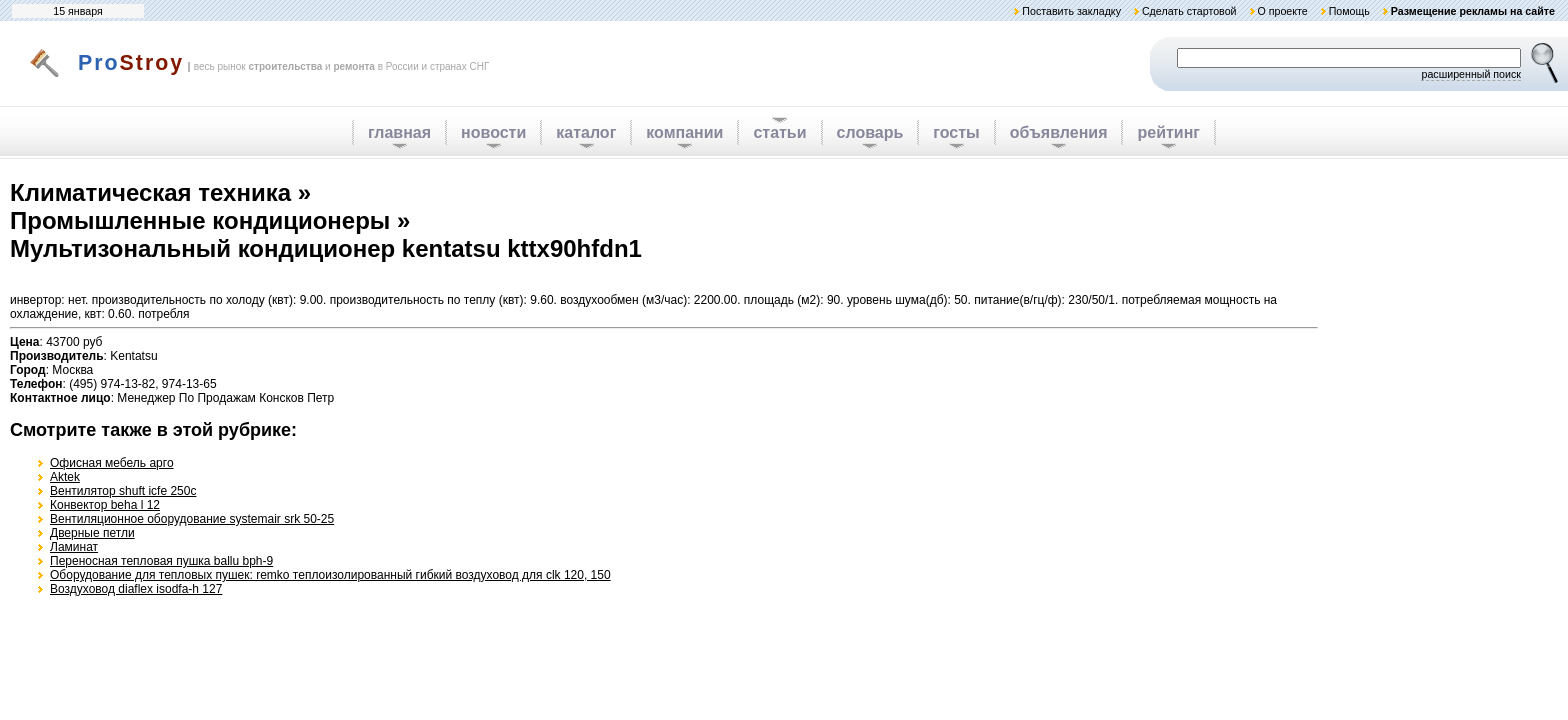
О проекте (1282, 11)
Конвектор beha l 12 (105, 505)
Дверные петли (92, 533)
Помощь (1349, 11)
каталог (586, 132)
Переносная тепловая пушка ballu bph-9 (161, 561)
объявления (1059, 132)
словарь (870, 132)
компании (684, 132)
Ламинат (74, 547)
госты (956, 132)
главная (399, 132)
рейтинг (1168, 132)
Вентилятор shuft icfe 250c (123, 491)
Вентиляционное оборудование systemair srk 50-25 (192, 519)
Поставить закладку (1071, 11)
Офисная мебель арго (112, 463)
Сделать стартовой (1189, 11)
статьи (779, 132)
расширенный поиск (1471, 74)
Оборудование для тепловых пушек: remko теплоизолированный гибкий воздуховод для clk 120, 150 (330, 575)
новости (493, 132)
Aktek (65, 477)
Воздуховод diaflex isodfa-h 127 (136, 589)
